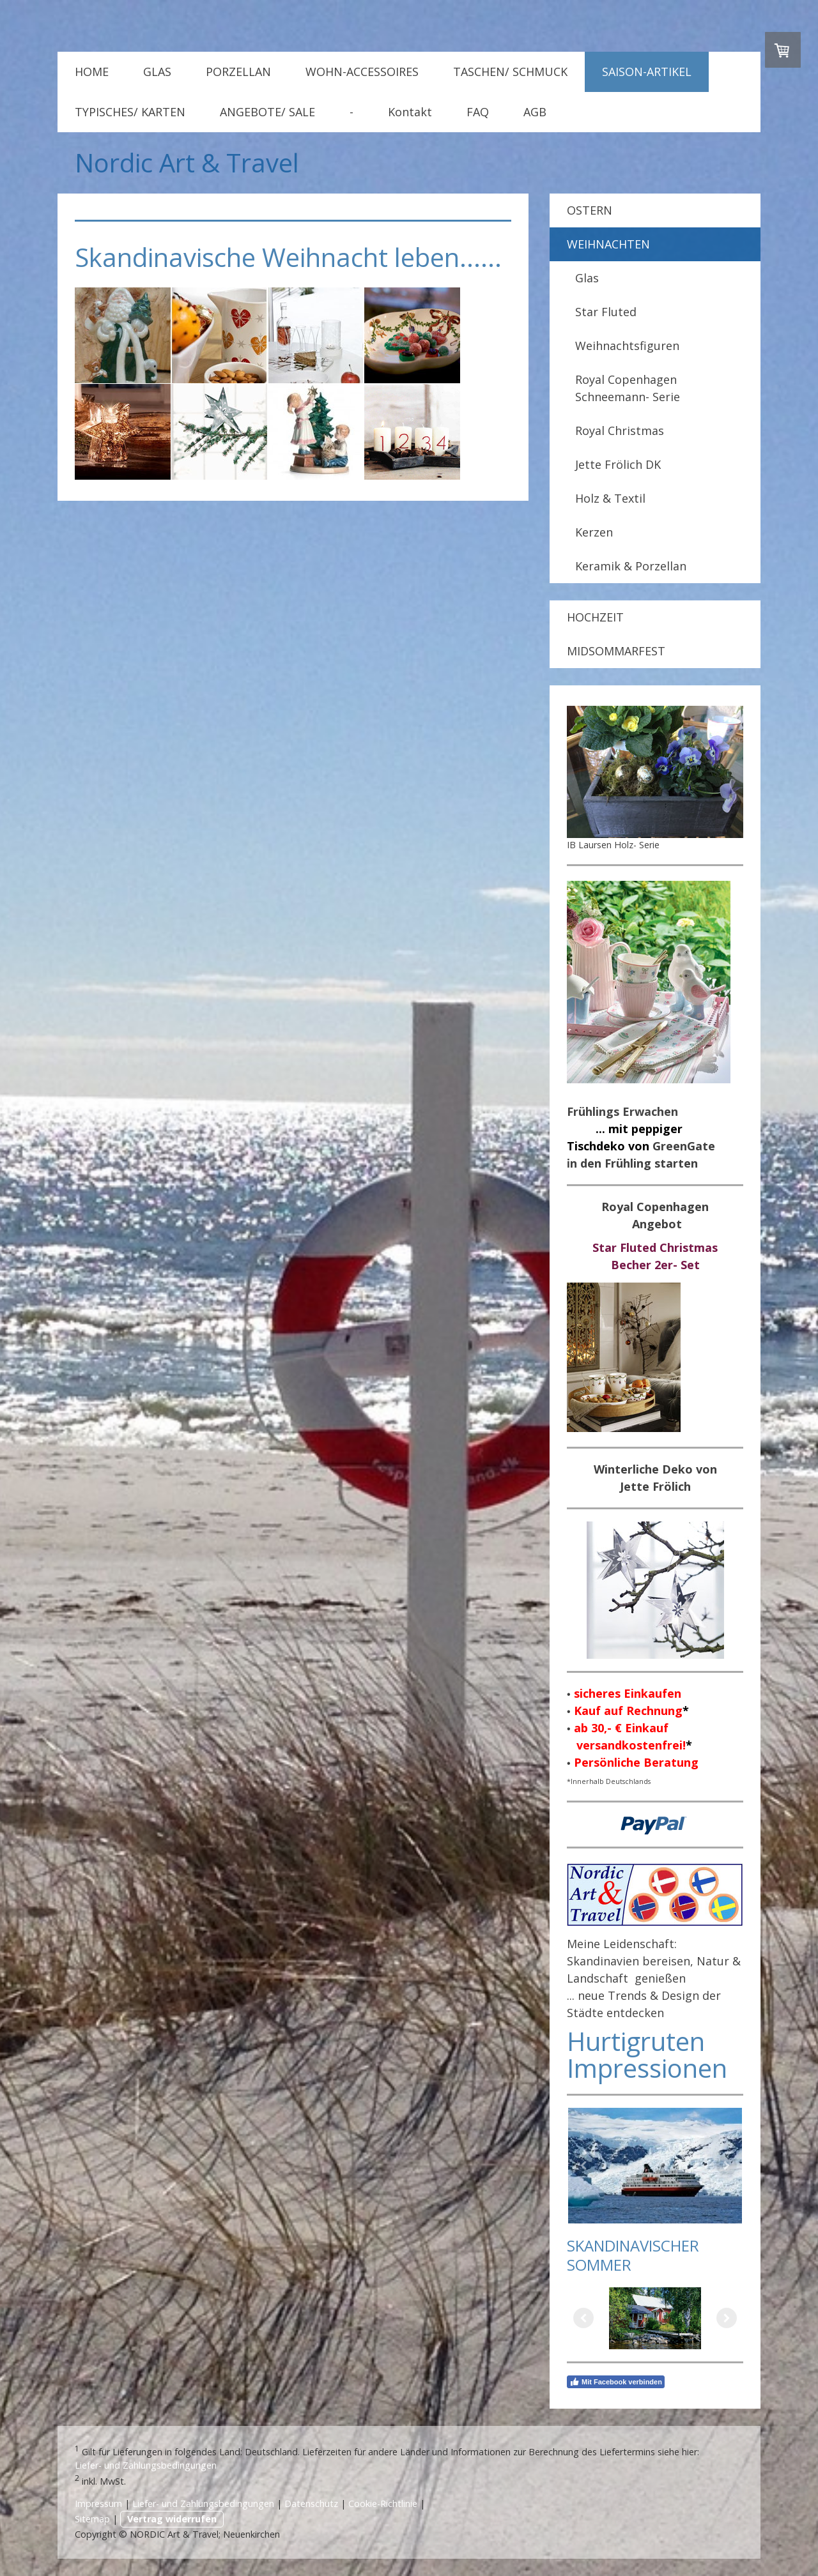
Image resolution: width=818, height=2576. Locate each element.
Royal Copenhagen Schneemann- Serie (627, 388)
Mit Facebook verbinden (615, 2382)
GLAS (157, 71)
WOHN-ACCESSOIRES (362, 71)
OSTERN (589, 210)
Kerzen (594, 532)
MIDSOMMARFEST (616, 651)
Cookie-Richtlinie (382, 2503)
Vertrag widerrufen (172, 2519)
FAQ (478, 111)
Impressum (98, 2503)
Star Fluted (606, 311)
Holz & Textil (610, 498)
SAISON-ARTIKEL (646, 71)
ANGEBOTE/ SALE (267, 111)
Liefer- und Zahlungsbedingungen (146, 2465)
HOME (92, 71)
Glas (587, 278)
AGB (534, 111)
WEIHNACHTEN (608, 244)
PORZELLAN (238, 71)
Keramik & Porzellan (630, 566)
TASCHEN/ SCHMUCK (510, 71)
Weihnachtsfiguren (627, 345)
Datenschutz (311, 2503)
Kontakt (410, 111)
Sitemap (92, 2519)
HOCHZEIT (595, 617)
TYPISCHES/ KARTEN (130, 111)
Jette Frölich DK (618, 464)
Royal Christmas (619, 430)
